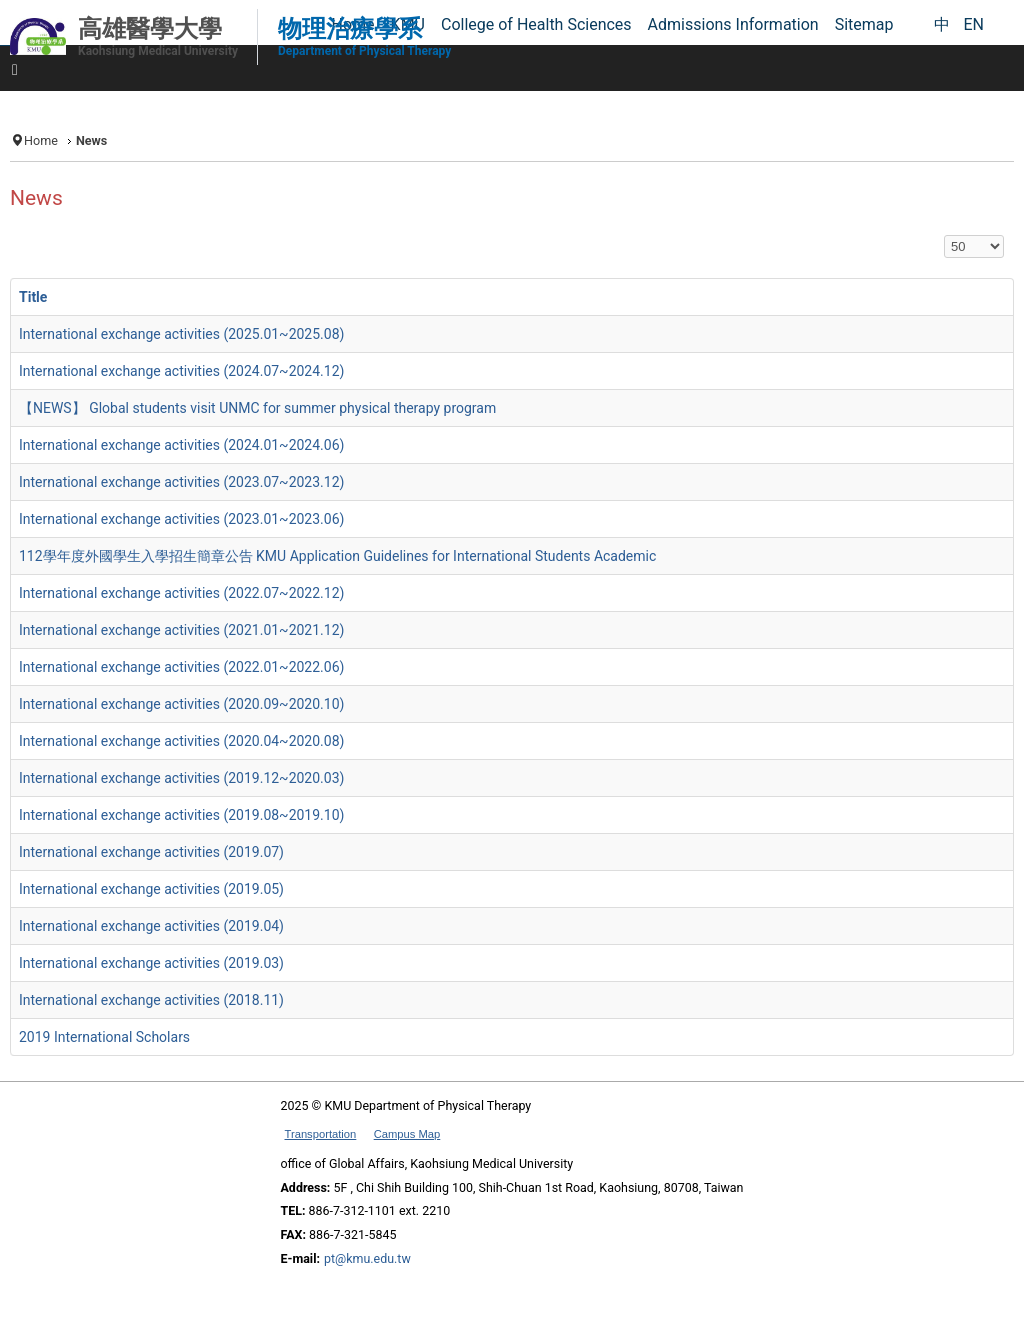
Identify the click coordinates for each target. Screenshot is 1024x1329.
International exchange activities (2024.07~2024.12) (181, 371)
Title (33, 297)
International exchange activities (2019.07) (151, 852)
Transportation (321, 1134)
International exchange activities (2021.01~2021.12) (181, 630)
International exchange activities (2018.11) (151, 1000)
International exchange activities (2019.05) (151, 889)
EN (973, 24)
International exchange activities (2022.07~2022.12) (181, 593)
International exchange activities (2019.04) (151, 926)
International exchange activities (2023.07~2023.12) (181, 482)
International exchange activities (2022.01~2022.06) (181, 667)
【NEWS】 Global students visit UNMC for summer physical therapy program (257, 408)
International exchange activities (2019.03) (151, 963)
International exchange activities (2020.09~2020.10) (181, 704)
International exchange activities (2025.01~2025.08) (181, 334)
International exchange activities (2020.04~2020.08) (181, 741)
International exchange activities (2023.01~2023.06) (181, 519)
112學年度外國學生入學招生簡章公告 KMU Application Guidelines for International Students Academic (337, 556)
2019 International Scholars (104, 1037)
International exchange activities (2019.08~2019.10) (181, 815)
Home (41, 140)
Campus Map (407, 1134)
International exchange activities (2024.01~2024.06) (181, 445)
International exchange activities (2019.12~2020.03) (181, 778)
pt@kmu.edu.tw (367, 1258)
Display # (944, 235)
